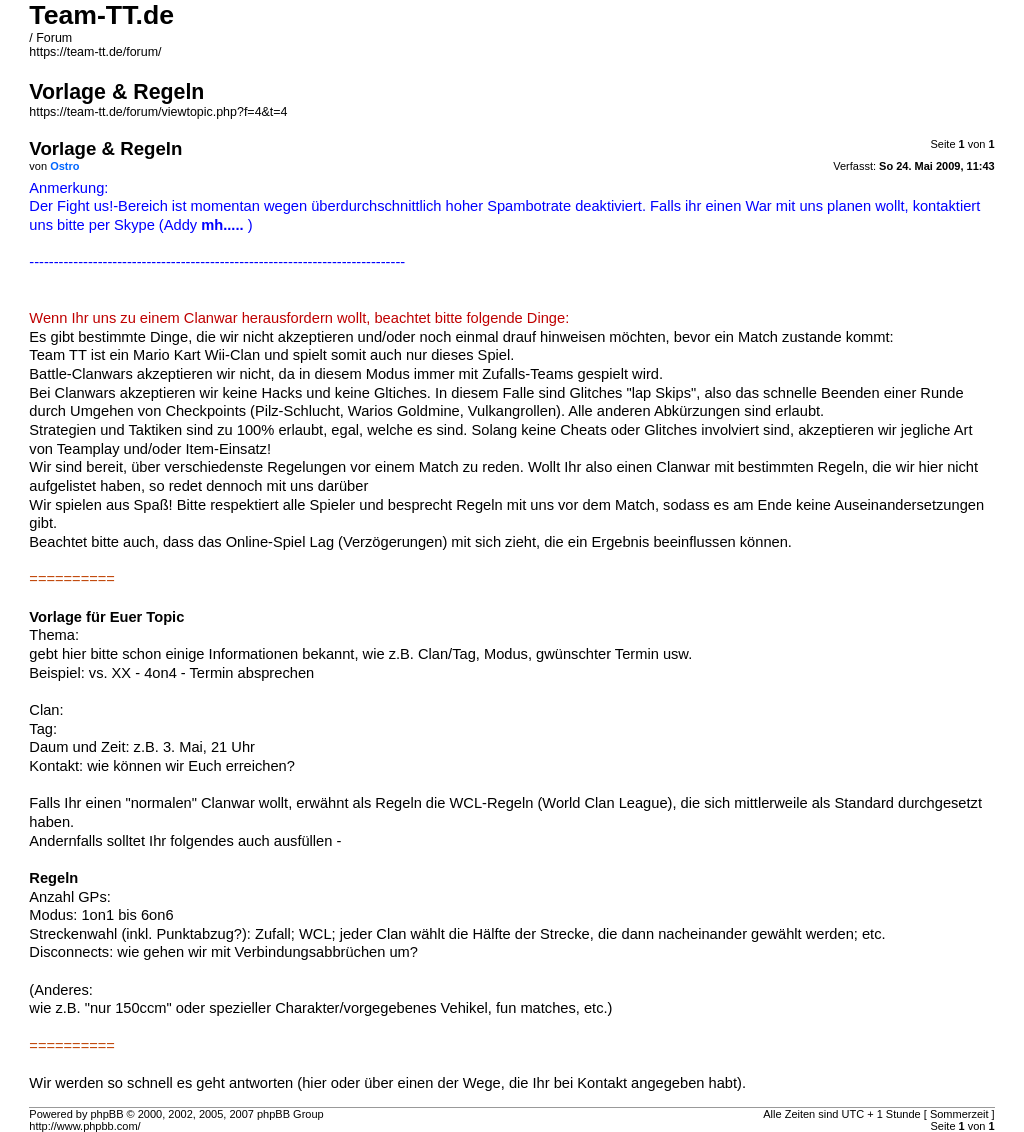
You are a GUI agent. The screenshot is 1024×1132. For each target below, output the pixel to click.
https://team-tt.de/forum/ (95, 52)
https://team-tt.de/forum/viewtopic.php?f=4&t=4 (158, 112)
